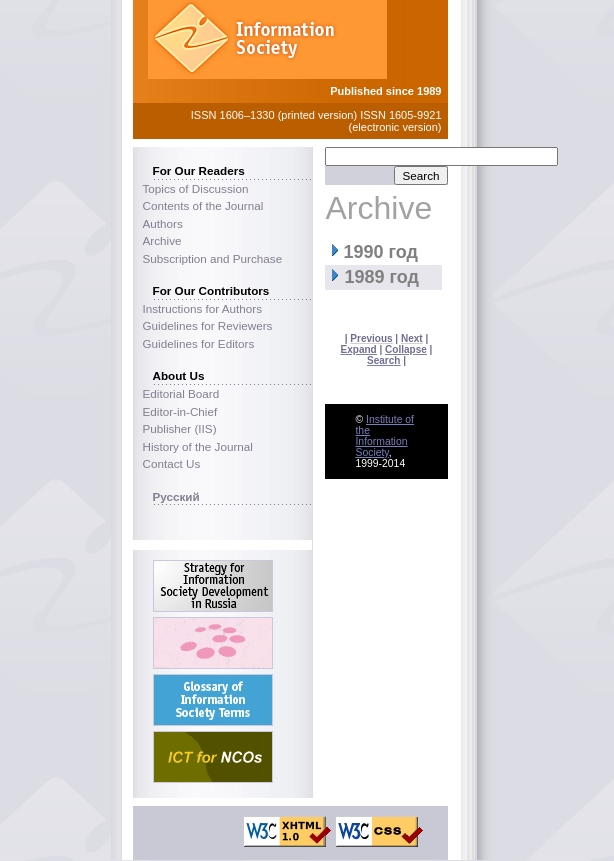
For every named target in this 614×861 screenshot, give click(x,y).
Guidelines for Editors (199, 343)
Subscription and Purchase (213, 258)
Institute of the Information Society (384, 436)
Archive (162, 240)
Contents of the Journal (203, 205)
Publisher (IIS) (180, 428)
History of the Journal (198, 446)
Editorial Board (181, 393)
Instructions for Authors (203, 308)
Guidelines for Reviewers (208, 325)
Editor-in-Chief (180, 411)
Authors (163, 223)
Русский (176, 496)
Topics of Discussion (196, 188)
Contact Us (172, 463)
